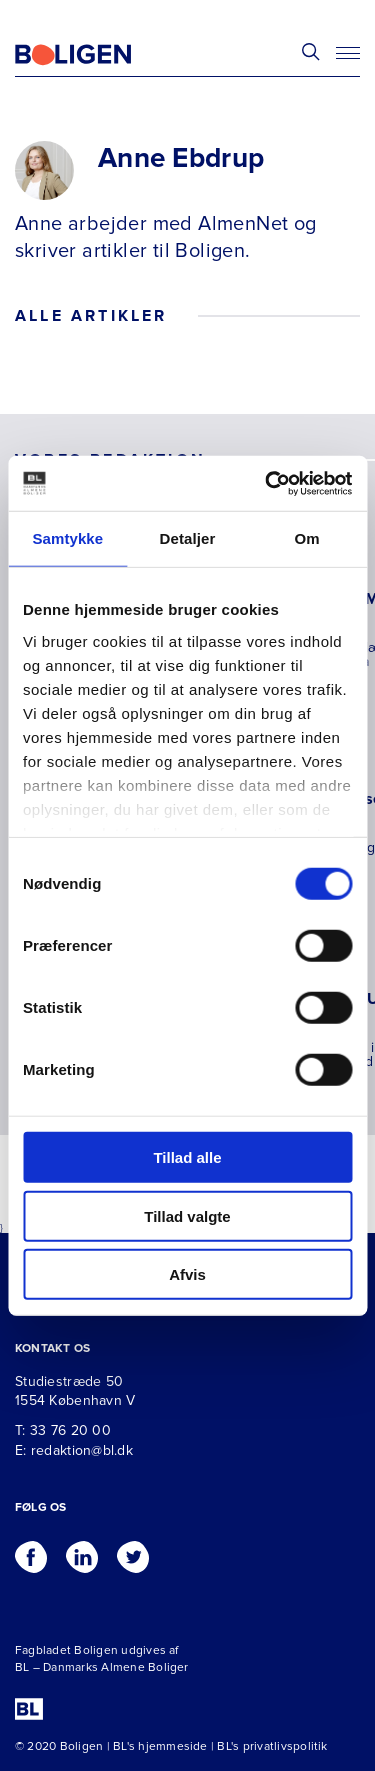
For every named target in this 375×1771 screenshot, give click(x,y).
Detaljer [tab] (188, 538)
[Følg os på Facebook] (31, 1552)
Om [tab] (307, 538)
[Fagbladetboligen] (98, 55)
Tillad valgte (187, 1215)
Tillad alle (187, 1157)
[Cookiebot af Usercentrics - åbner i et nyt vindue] (267, 483)
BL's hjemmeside (160, 1746)
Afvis (187, 1274)
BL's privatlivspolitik (272, 1746)
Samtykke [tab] (67, 538)
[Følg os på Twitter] (133, 1552)
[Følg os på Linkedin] (82, 1552)
